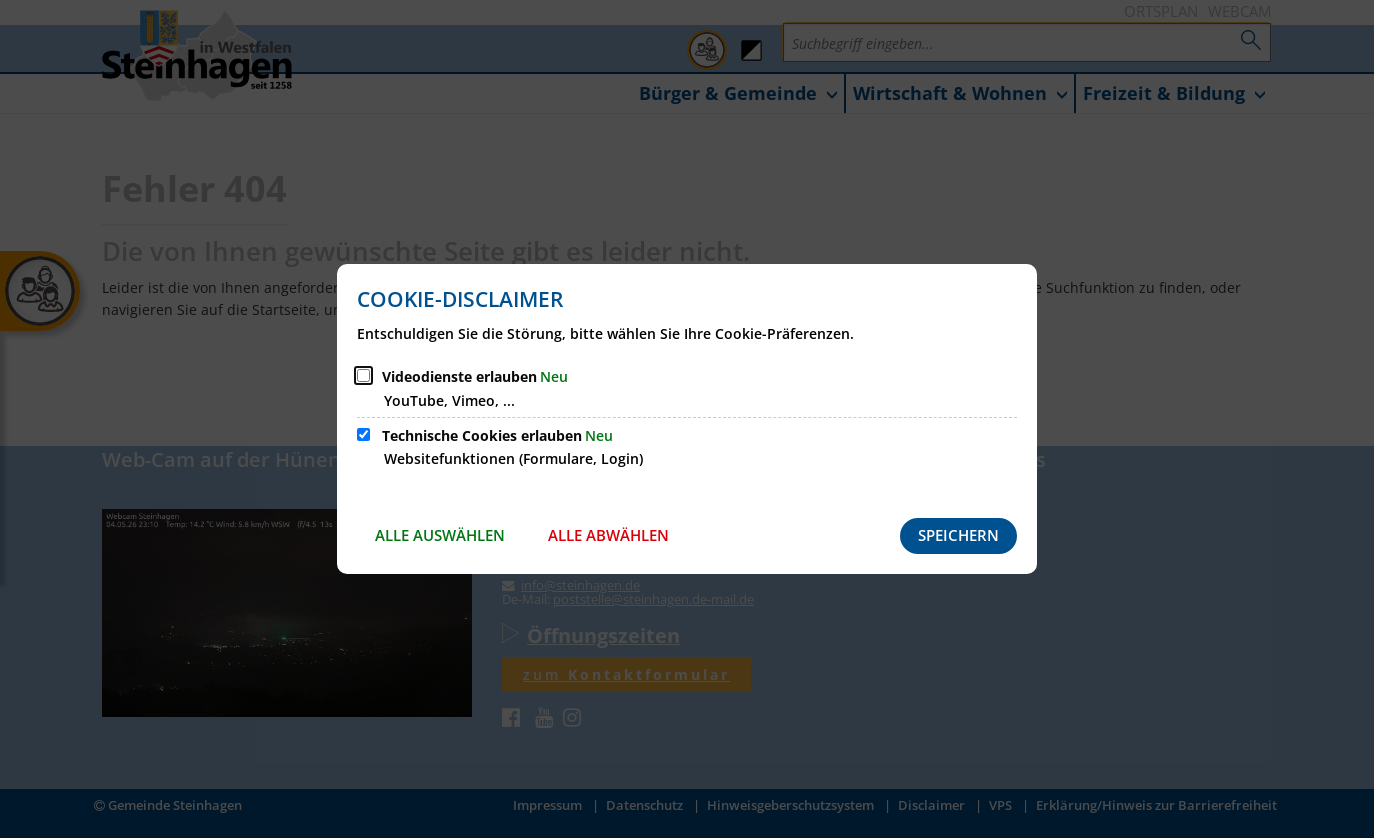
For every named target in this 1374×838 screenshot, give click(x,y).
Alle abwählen (608, 535)
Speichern (958, 535)
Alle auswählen (440, 535)
